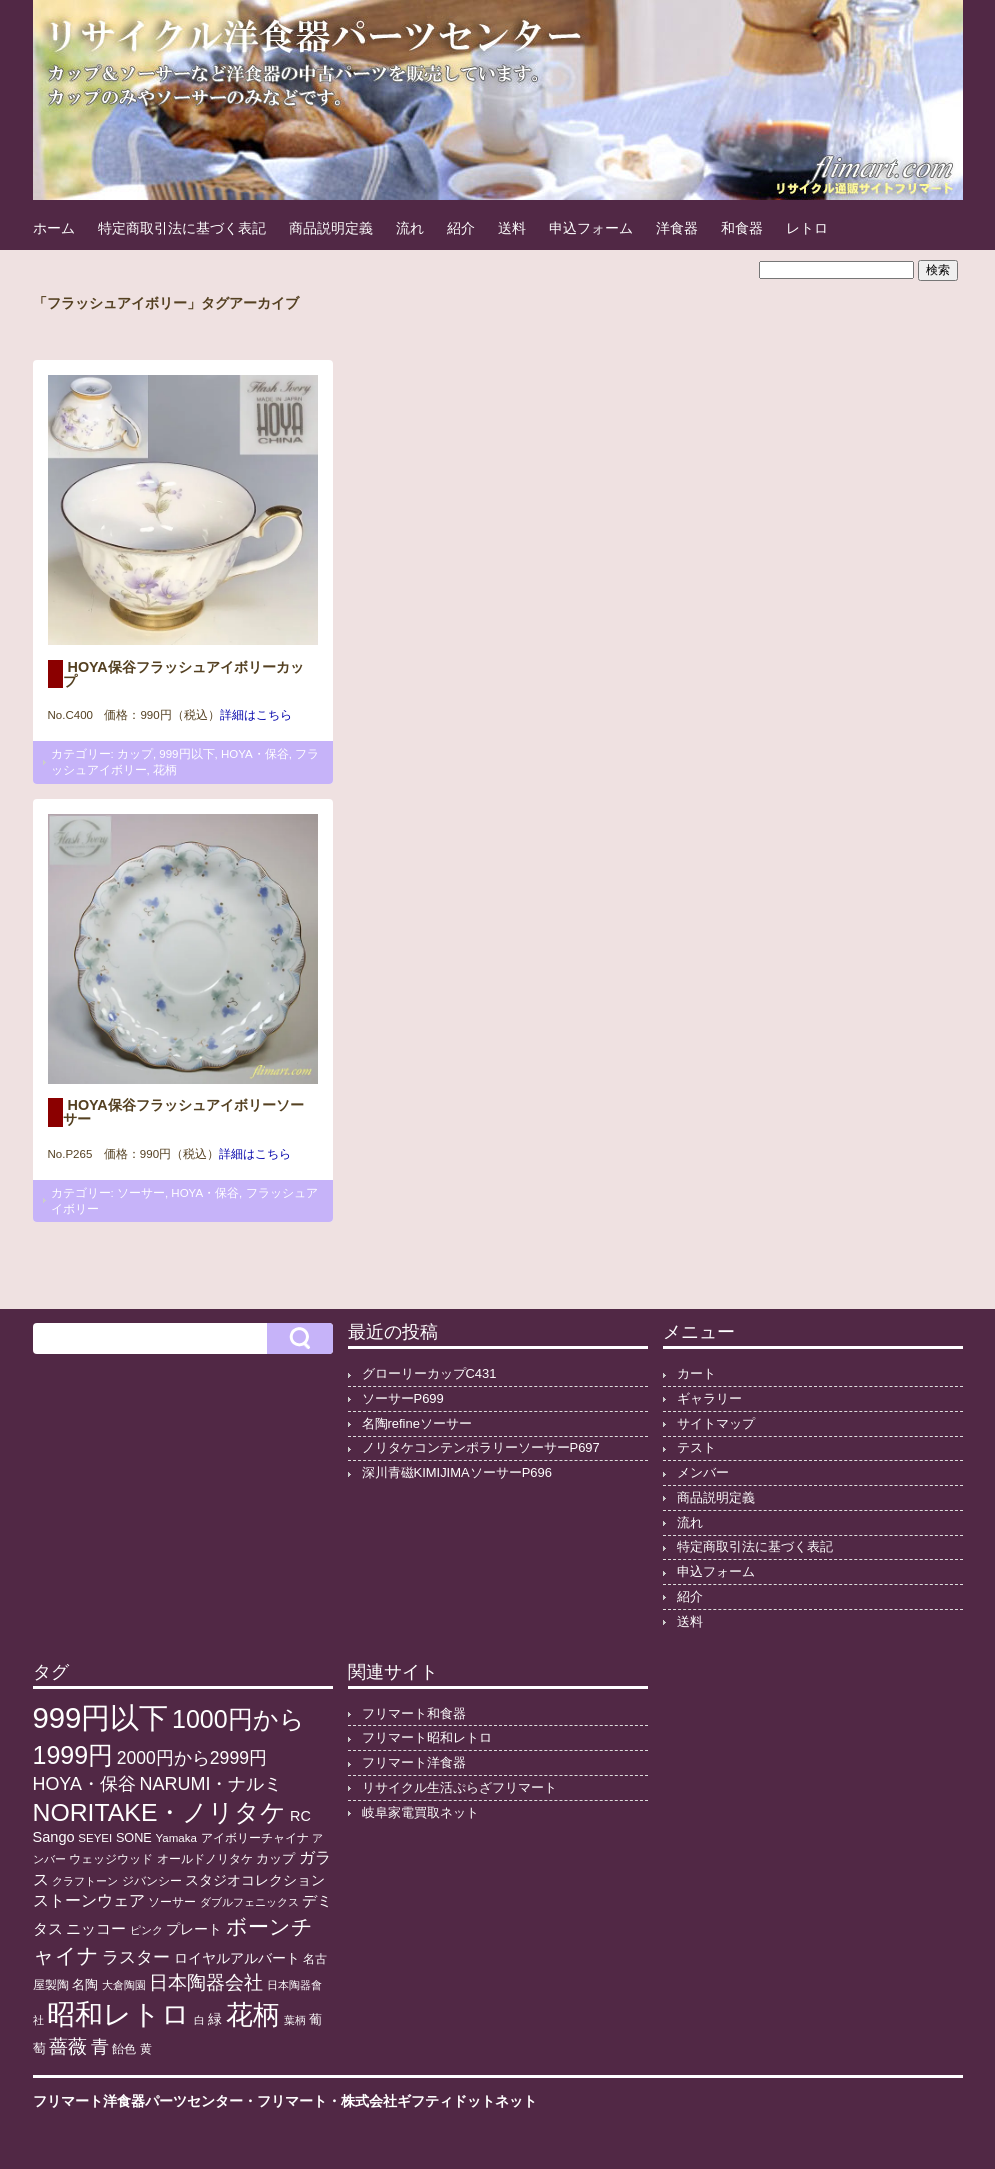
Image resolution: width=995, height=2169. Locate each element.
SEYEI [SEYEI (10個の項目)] (95, 1838)
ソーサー (141, 1193)
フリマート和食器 (414, 1713)
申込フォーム (591, 228)
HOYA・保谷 (255, 754)
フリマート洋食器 (414, 1762)
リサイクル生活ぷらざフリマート (459, 1787)
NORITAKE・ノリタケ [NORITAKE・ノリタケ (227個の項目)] (160, 1812)
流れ (410, 228)
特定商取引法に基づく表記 (182, 228)
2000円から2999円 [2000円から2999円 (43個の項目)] (192, 1758)
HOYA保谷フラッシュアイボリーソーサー (183, 1112)
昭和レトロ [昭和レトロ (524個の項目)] (118, 2014)
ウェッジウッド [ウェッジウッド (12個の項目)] (111, 1859)
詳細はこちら (256, 715)
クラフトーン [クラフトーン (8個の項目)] (85, 1881)
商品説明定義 (331, 228)
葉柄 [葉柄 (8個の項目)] (295, 2020)
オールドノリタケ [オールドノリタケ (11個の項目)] (205, 1859)
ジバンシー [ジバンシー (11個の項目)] (152, 1881)
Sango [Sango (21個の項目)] (54, 1837)
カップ (135, 754)
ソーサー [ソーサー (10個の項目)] (172, 1902)
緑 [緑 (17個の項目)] (215, 2019)
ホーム (54, 228)
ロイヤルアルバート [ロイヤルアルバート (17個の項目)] (237, 1958)
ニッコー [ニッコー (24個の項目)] (96, 1928)
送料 (512, 228)
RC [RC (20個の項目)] (300, 1816)
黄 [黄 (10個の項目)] (146, 2049)
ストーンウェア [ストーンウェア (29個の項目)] (89, 1900)
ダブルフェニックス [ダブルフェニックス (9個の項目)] (249, 1902)
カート (696, 1373)
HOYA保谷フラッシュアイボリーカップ (183, 674)
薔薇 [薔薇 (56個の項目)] (68, 2046)
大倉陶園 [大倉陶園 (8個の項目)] (124, 1985)
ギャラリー (709, 1398)
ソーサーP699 (403, 1398)
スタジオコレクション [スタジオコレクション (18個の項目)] (255, 1880)
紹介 (461, 228)
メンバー (703, 1472)
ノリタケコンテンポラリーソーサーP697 (481, 1447)
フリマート (292, 2101)
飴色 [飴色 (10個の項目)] (124, 2049)
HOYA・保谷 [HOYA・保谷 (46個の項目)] (84, 1784)
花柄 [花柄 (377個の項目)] (253, 2015)
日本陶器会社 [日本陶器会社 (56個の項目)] (206, 1982)
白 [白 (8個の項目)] (199, 2020)
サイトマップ (716, 1423)
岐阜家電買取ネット (420, 1812)
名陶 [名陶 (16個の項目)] (85, 1984)
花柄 (165, 770)
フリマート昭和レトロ (427, 1737)
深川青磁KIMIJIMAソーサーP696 (457, 1472)
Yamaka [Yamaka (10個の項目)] (176, 1838)
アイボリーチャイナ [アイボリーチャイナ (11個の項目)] (255, 1838)
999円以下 (186, 754)
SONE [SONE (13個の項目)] (134, 1838)
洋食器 (677, 228)
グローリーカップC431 (429, 1373)
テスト (696, 1447)
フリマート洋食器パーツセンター (138, 2101)
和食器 (742, 228)
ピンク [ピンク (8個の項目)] (146, 1930)
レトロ (807, 228)
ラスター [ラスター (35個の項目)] (136, 1957)
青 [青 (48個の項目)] (100, 2047)
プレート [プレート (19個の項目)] (194, 1929)
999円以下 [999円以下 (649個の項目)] (101, 1717)
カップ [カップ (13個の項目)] (275, 1859)
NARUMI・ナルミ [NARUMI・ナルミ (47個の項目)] (210, 1784)
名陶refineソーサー (417, 1423)
